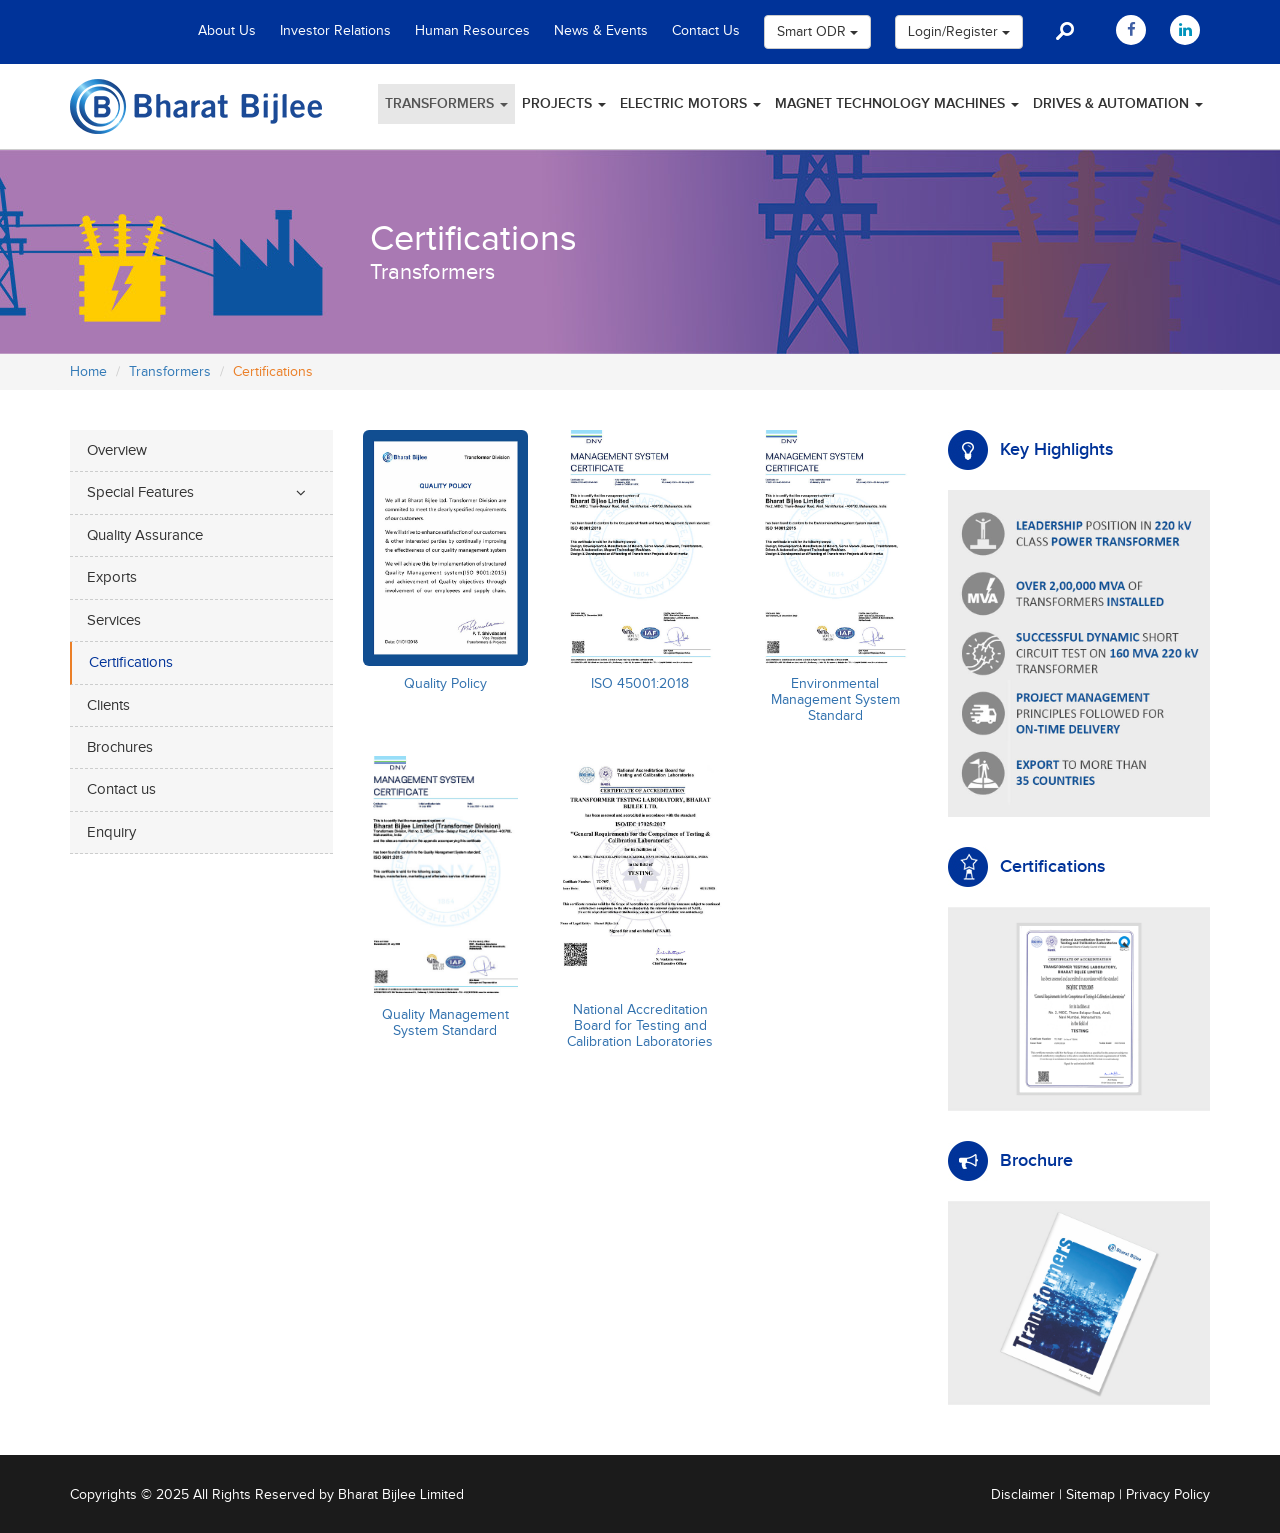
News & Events (601, 31)
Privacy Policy (1168, 1495)
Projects (564, 103)
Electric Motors (690, 103)
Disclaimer (1023, 1495)
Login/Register (959, 32)
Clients (108, 705)
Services (114, 620)
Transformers (446, 103)
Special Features (140, 492)
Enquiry (111, 832)
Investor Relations (335, 31)
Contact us (121, 789)
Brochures (120, 747)
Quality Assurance (145, 535)
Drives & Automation (1118, 103)
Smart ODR (817, 32)
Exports (112, 577)
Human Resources (472, 31)
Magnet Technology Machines (897, 103)
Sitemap (1090, 1495)
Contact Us (706, 31)
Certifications (131, 662)
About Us (227, 31)
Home (88, 372)
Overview (117, 450)
